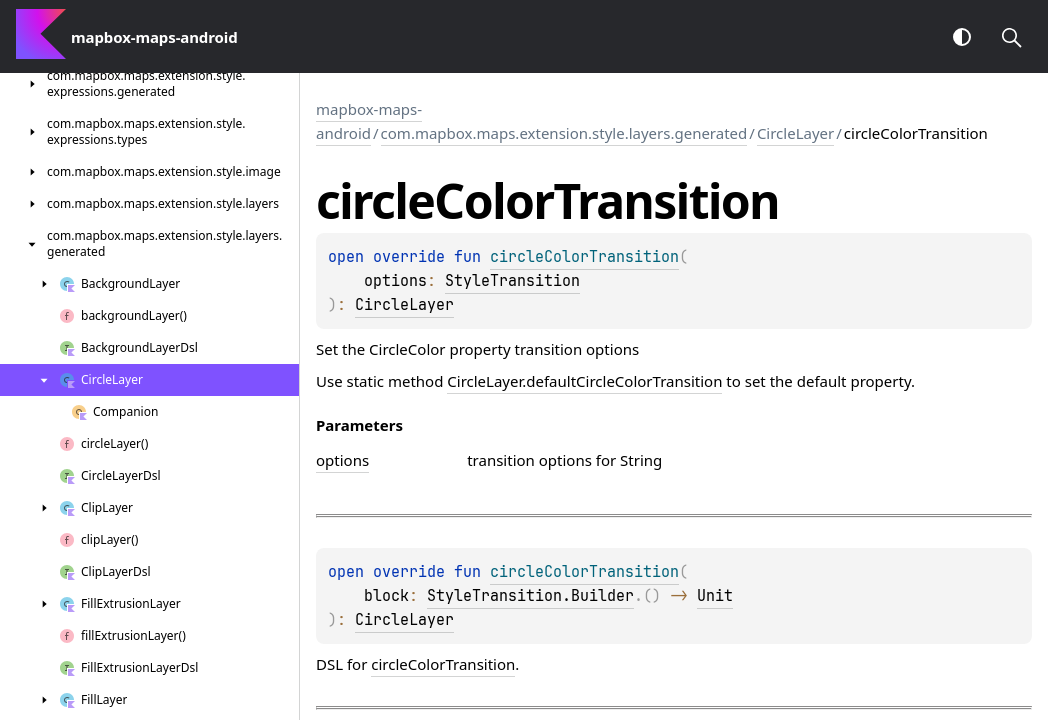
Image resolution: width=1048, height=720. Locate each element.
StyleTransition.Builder (530, 596)
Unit (715, 596)
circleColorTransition (443, 664)
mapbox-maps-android (369, 121)
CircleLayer (795, 133)
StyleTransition (512, 281)
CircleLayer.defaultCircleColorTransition (584, 381)
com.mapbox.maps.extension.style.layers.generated (564, 133)
